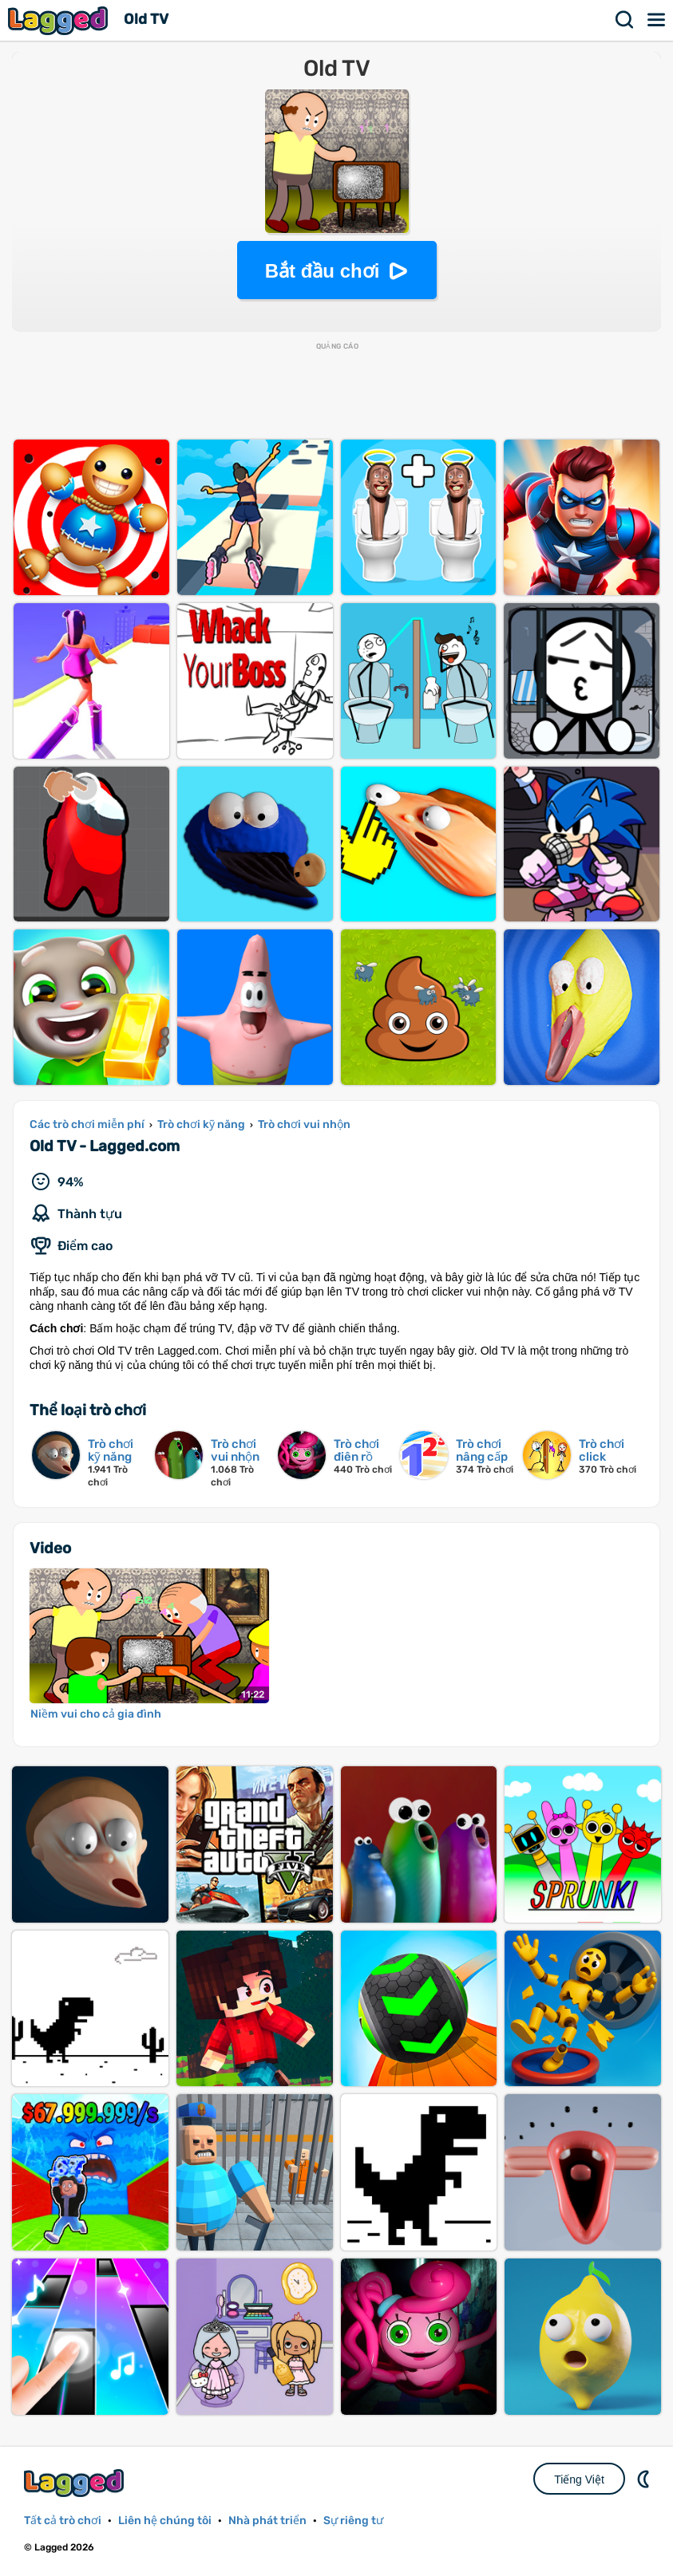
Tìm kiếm (625, 20)
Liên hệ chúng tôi (165, 2520)
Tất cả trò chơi (62, 2520)
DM (645, 2479)
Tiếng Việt (579, 2479)
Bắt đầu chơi (322, 271)
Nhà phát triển (267, 2520)
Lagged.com (76, 2483)
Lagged (60, 20)
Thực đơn (657, 20)
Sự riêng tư (353, 2520)
